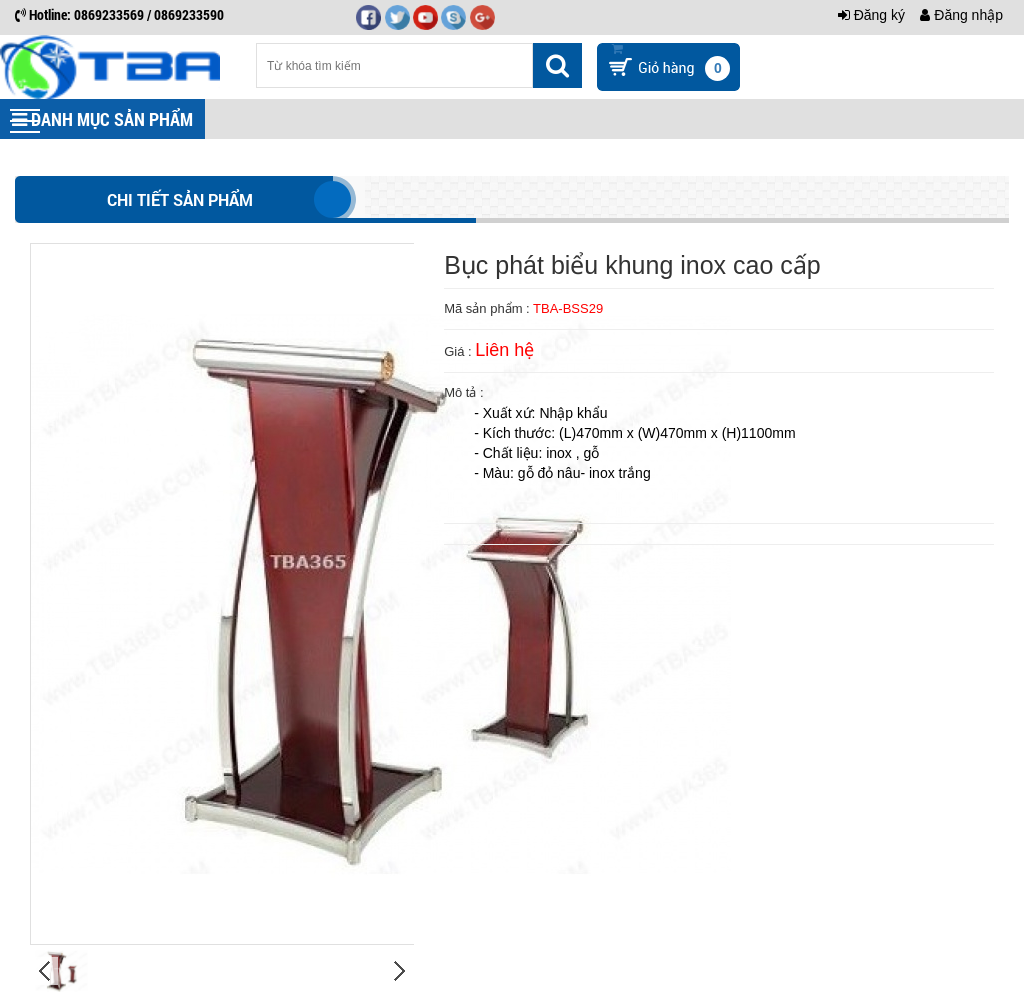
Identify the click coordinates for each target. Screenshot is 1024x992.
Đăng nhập (961, 15)
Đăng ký (871, 15)
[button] (25, 121)
